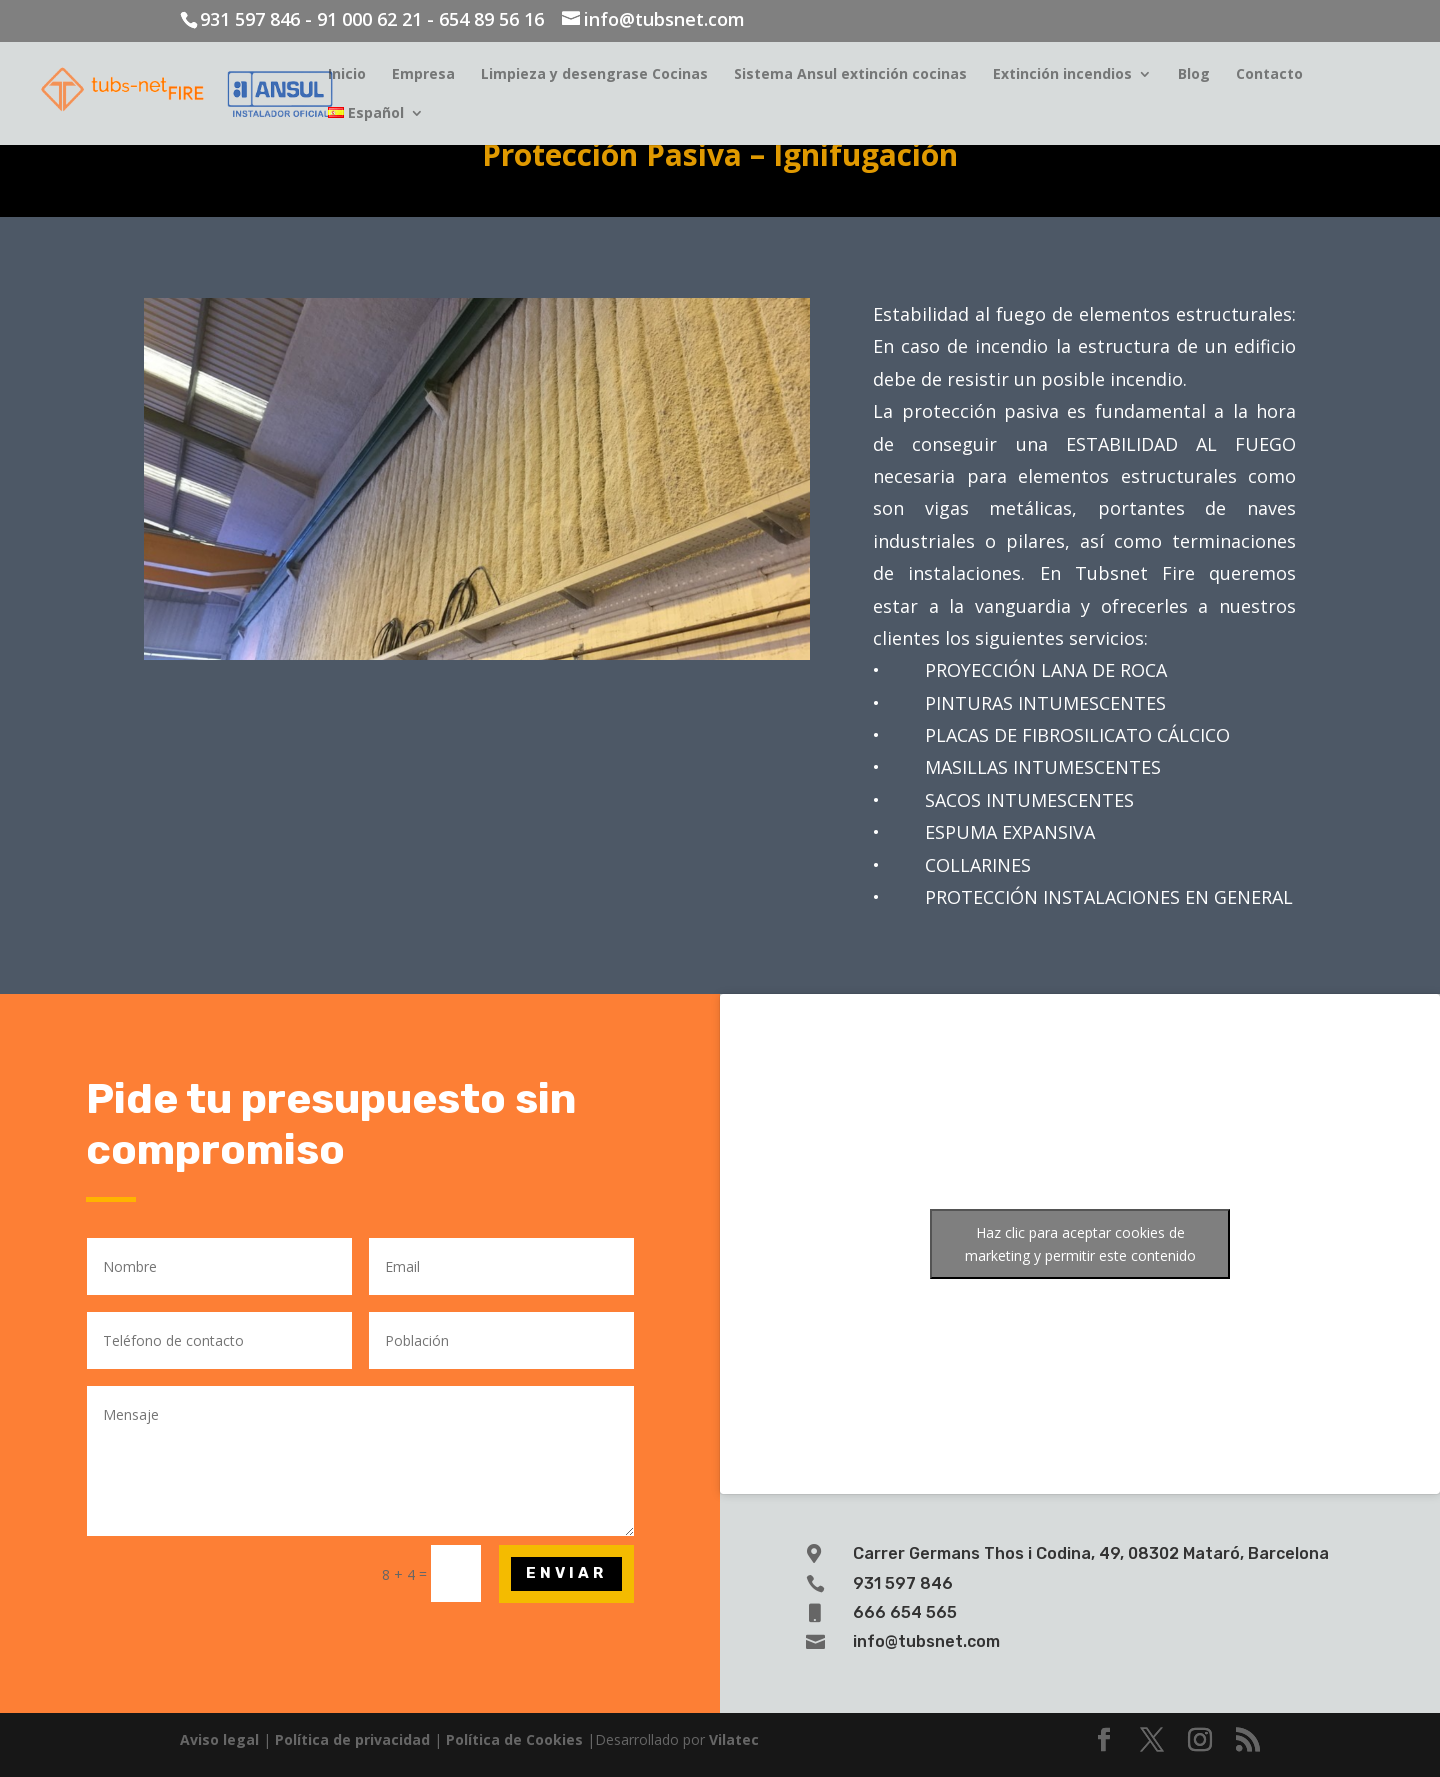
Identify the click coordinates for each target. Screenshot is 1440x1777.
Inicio (347, 75)
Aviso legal (219, 1739)
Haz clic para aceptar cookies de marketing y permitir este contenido (1080, 1244)
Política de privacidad (352, 1739)
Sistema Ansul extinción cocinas (850, 75)
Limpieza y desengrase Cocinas (594, 75)
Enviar (566, 1573)
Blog (1194, 75)
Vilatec (734, 1739)
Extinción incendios (1062, 75)
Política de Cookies (514, 1739)
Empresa (423, 75)
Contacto (1269, 75)
